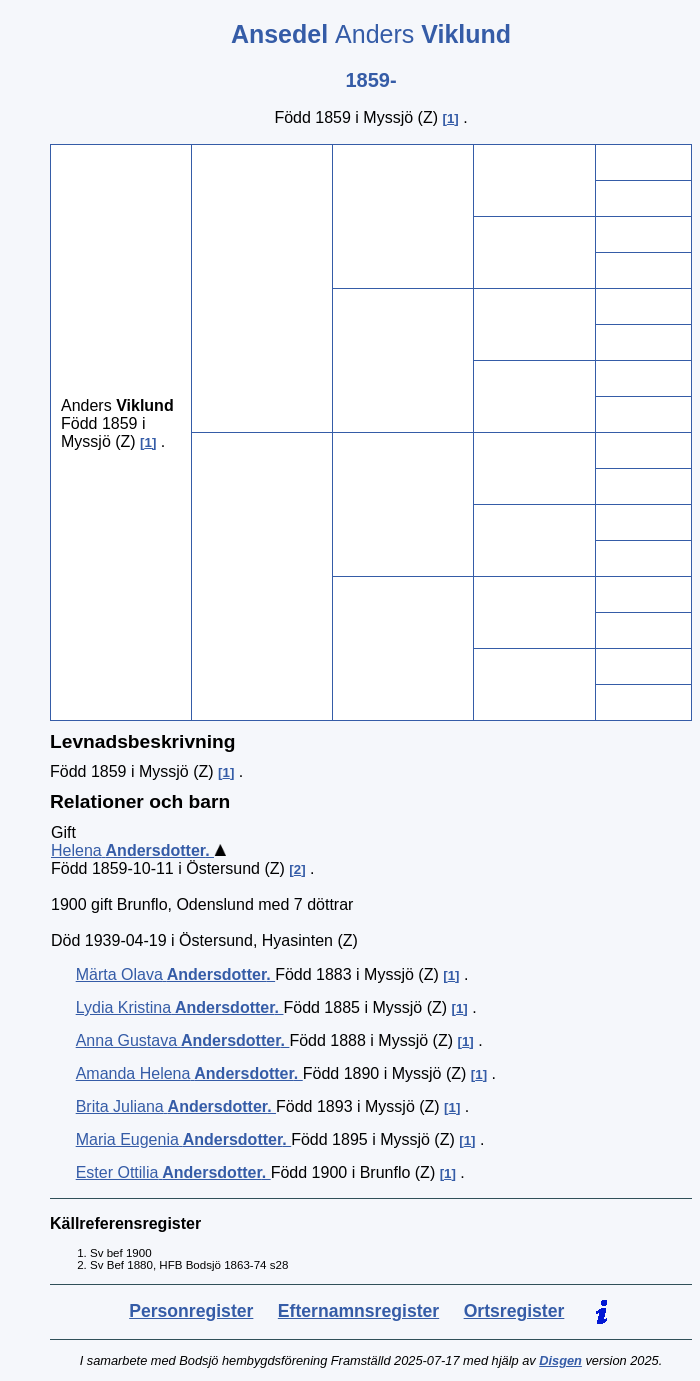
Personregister (191, 1311)
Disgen (560, 1360)
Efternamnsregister (358, 1311)
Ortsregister (514, 1311)
